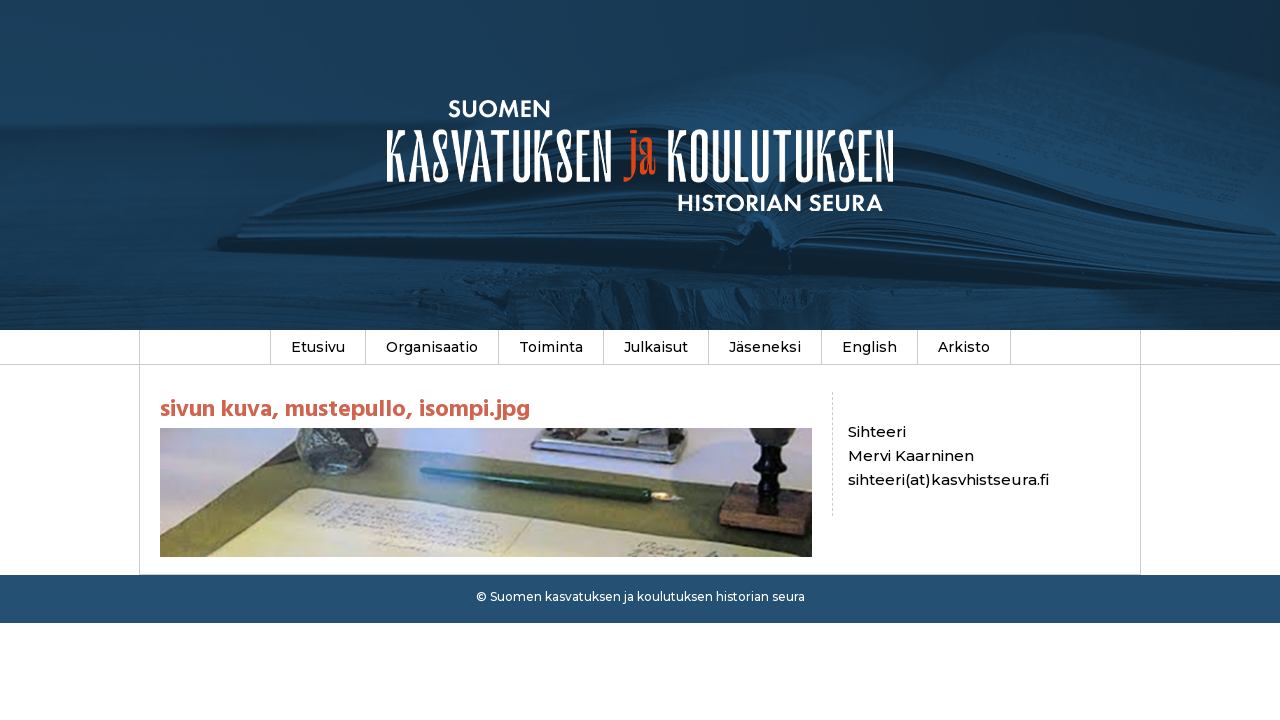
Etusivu (318, 347)
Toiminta (551, 347)
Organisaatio (432, 347)
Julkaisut (656, 347)
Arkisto (964, 347)
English (869, 347)
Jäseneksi (765, 347)
